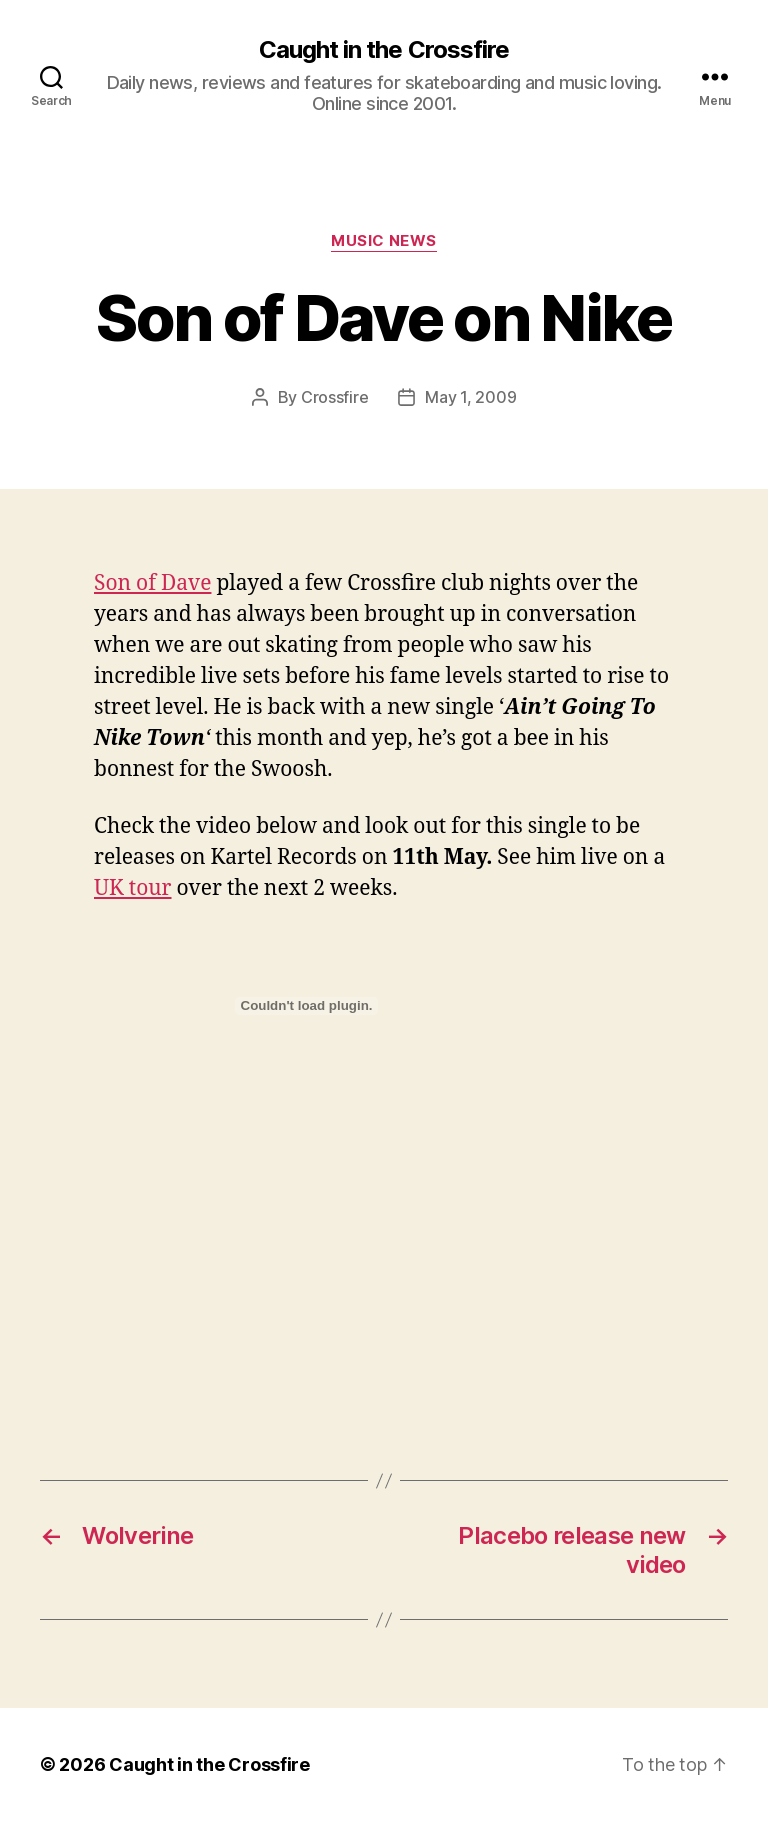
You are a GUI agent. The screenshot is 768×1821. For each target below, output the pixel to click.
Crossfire (335, 397)
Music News (384, 241)
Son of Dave (152, 583)
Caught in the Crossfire (383, 50)
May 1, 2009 (470, 397)
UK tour (133, 888)
